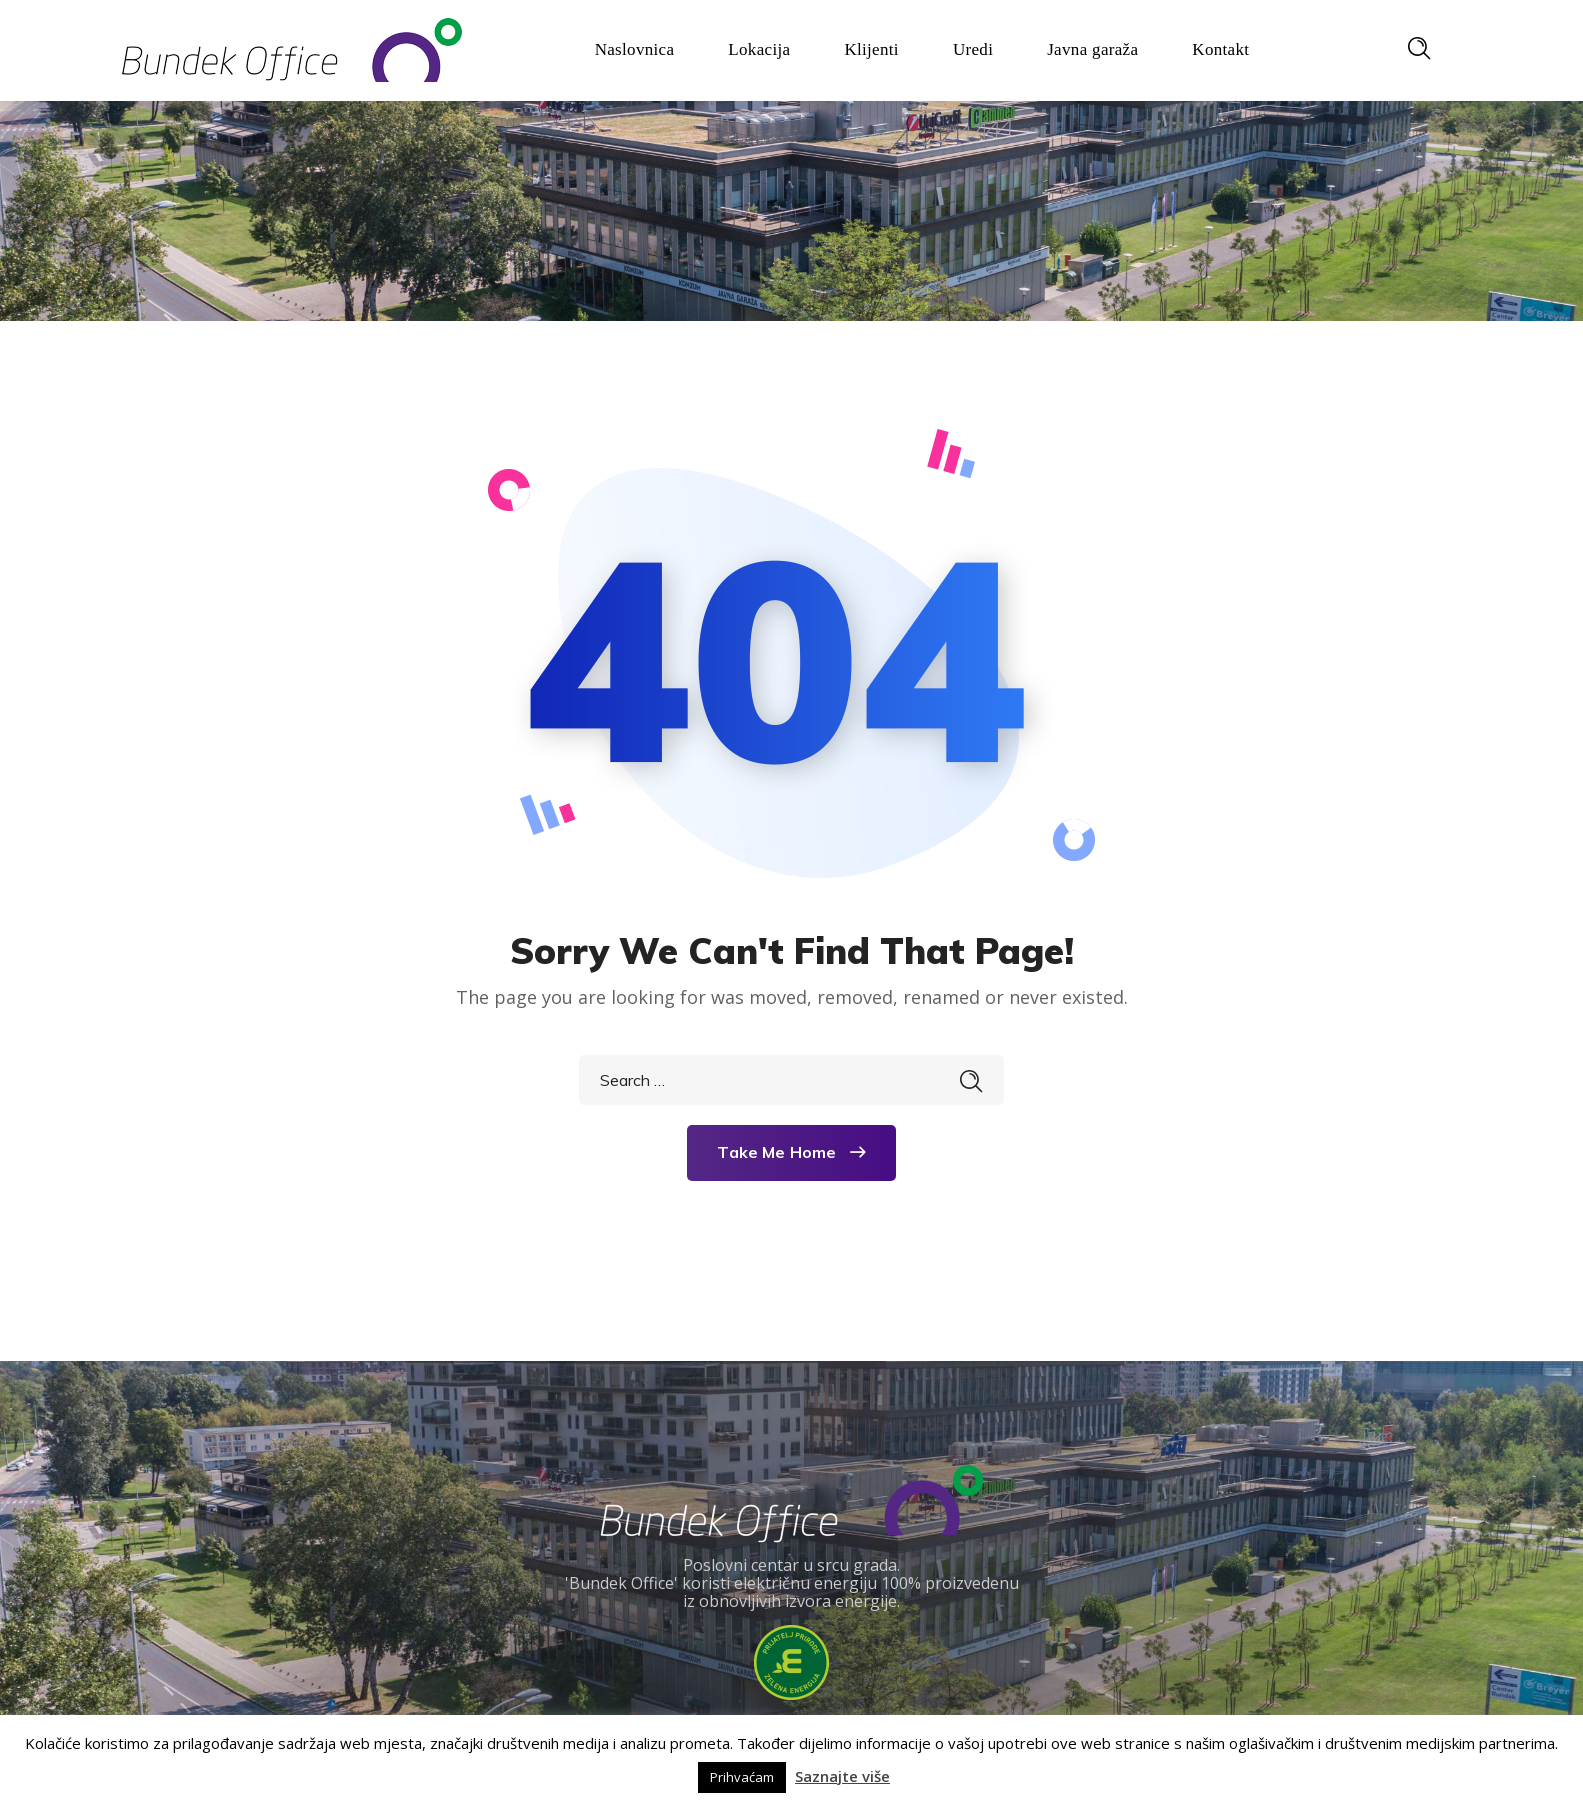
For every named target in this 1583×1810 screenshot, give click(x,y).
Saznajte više (842, 1776)
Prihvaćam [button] (742, 1777)
